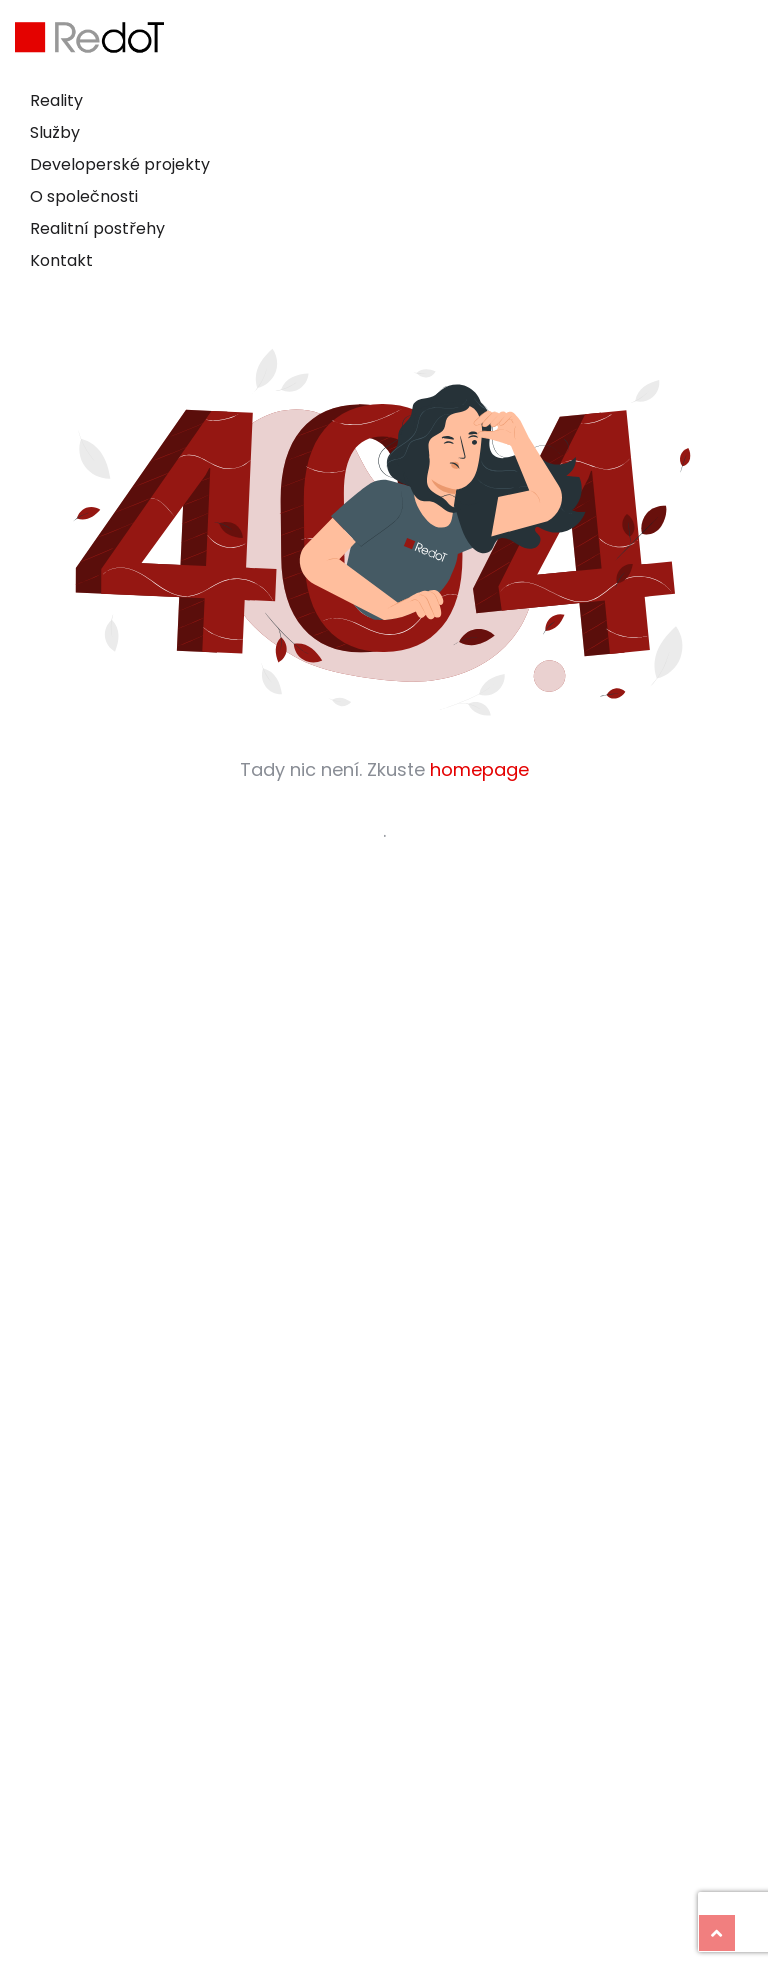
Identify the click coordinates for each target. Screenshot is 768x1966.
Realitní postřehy (97, 228)
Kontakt (61, 260)
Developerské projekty (120, 164)
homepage (479, 769)
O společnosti (84, 196)
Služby (55, 132)
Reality (56, 100)
